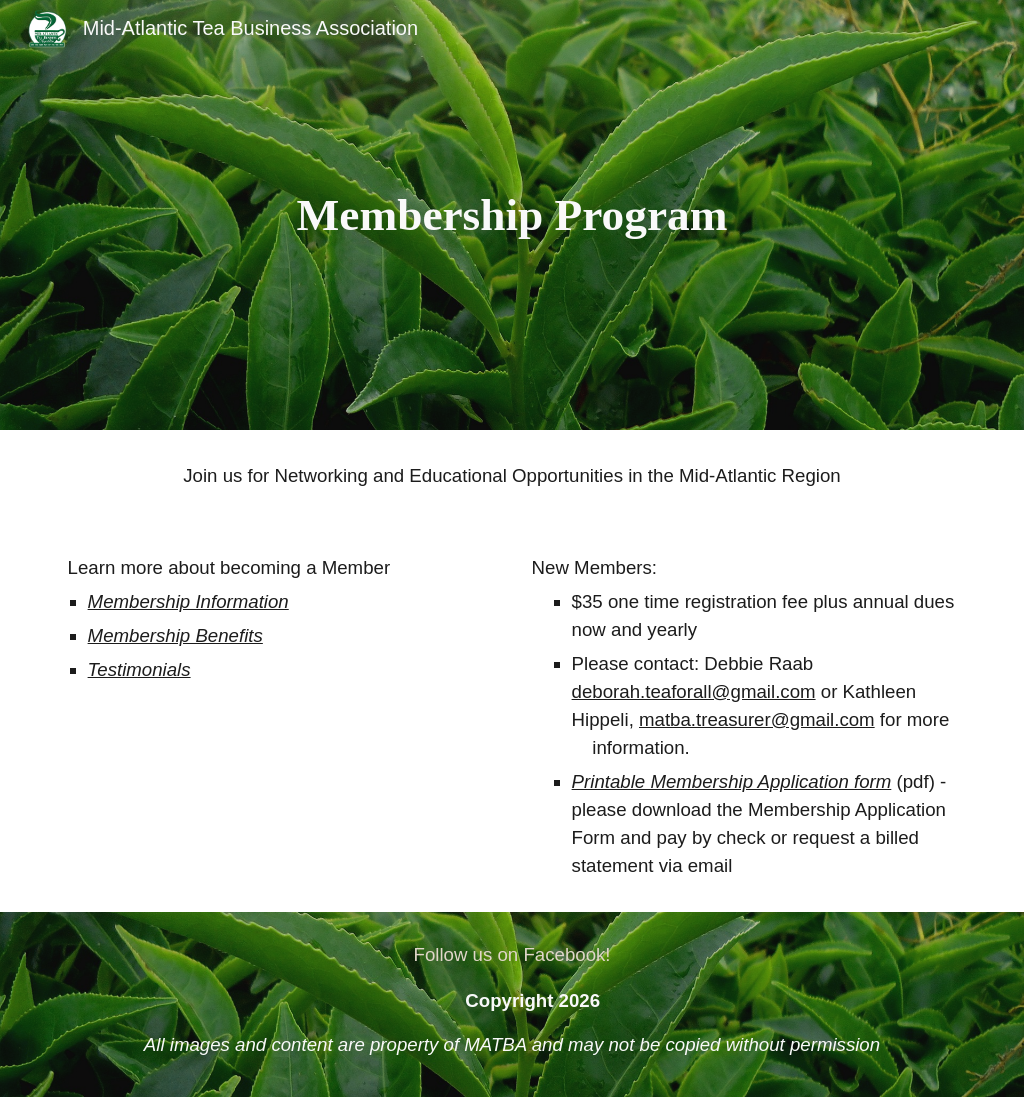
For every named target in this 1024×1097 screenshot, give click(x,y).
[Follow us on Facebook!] (512, 954)
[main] (512, 215)
